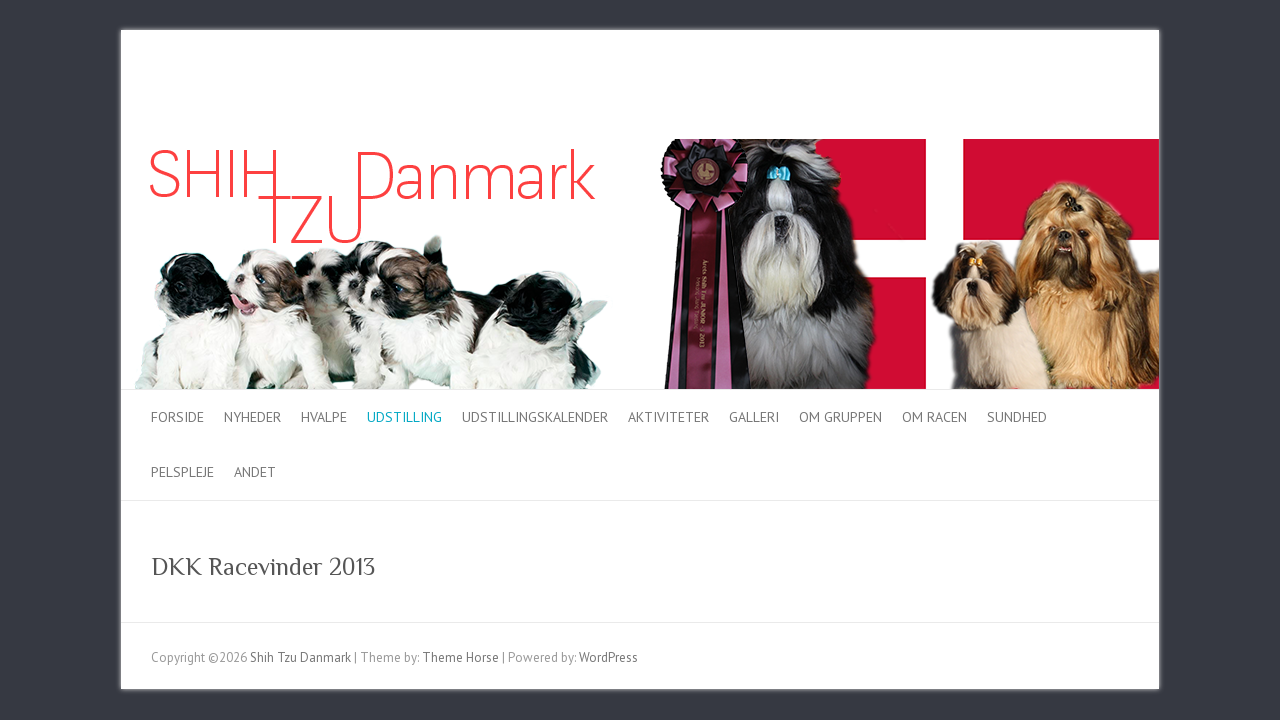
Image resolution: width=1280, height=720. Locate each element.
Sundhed (1017, 417)
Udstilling (404, 417)
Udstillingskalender (535, 417)
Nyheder (252, 417)
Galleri (754, 417)
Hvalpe (324, 417)
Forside (177, 417)
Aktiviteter (668, 417)
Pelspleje (182, 472)
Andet (255, 472)
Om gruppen (840, 417)
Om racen (934, 417)
